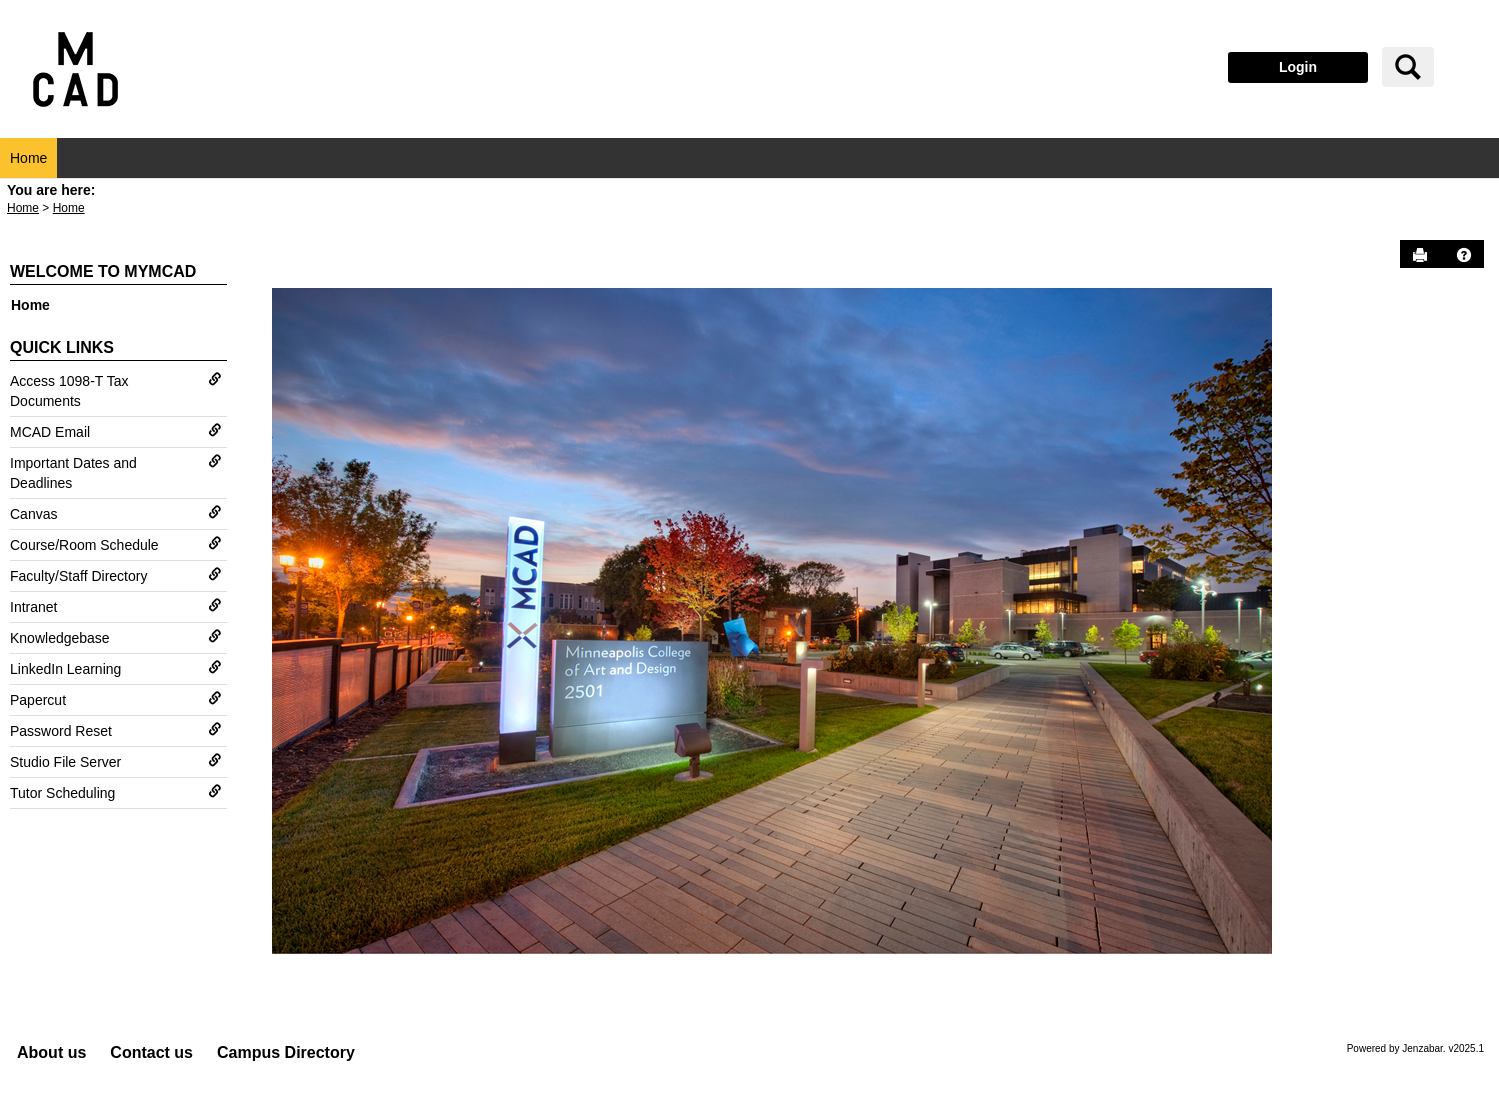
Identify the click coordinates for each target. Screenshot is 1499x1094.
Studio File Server (116, 761)
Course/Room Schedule (116, 544)
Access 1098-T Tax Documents (116, 390)
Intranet (116, 606)
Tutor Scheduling (116, 792)
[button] (1464, 255)
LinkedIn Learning (116, 668)
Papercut (116, 699)
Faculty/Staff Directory (116, 575)
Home (28, 158)
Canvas (116, 513)
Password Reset (116, 730)
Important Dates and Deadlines (116, 472)
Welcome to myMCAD (103, 271)
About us (51, 1052)
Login (1298, 67)
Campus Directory (286, 1052)
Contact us (151, 1052)
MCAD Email (116, 431)
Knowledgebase (116, 637)
